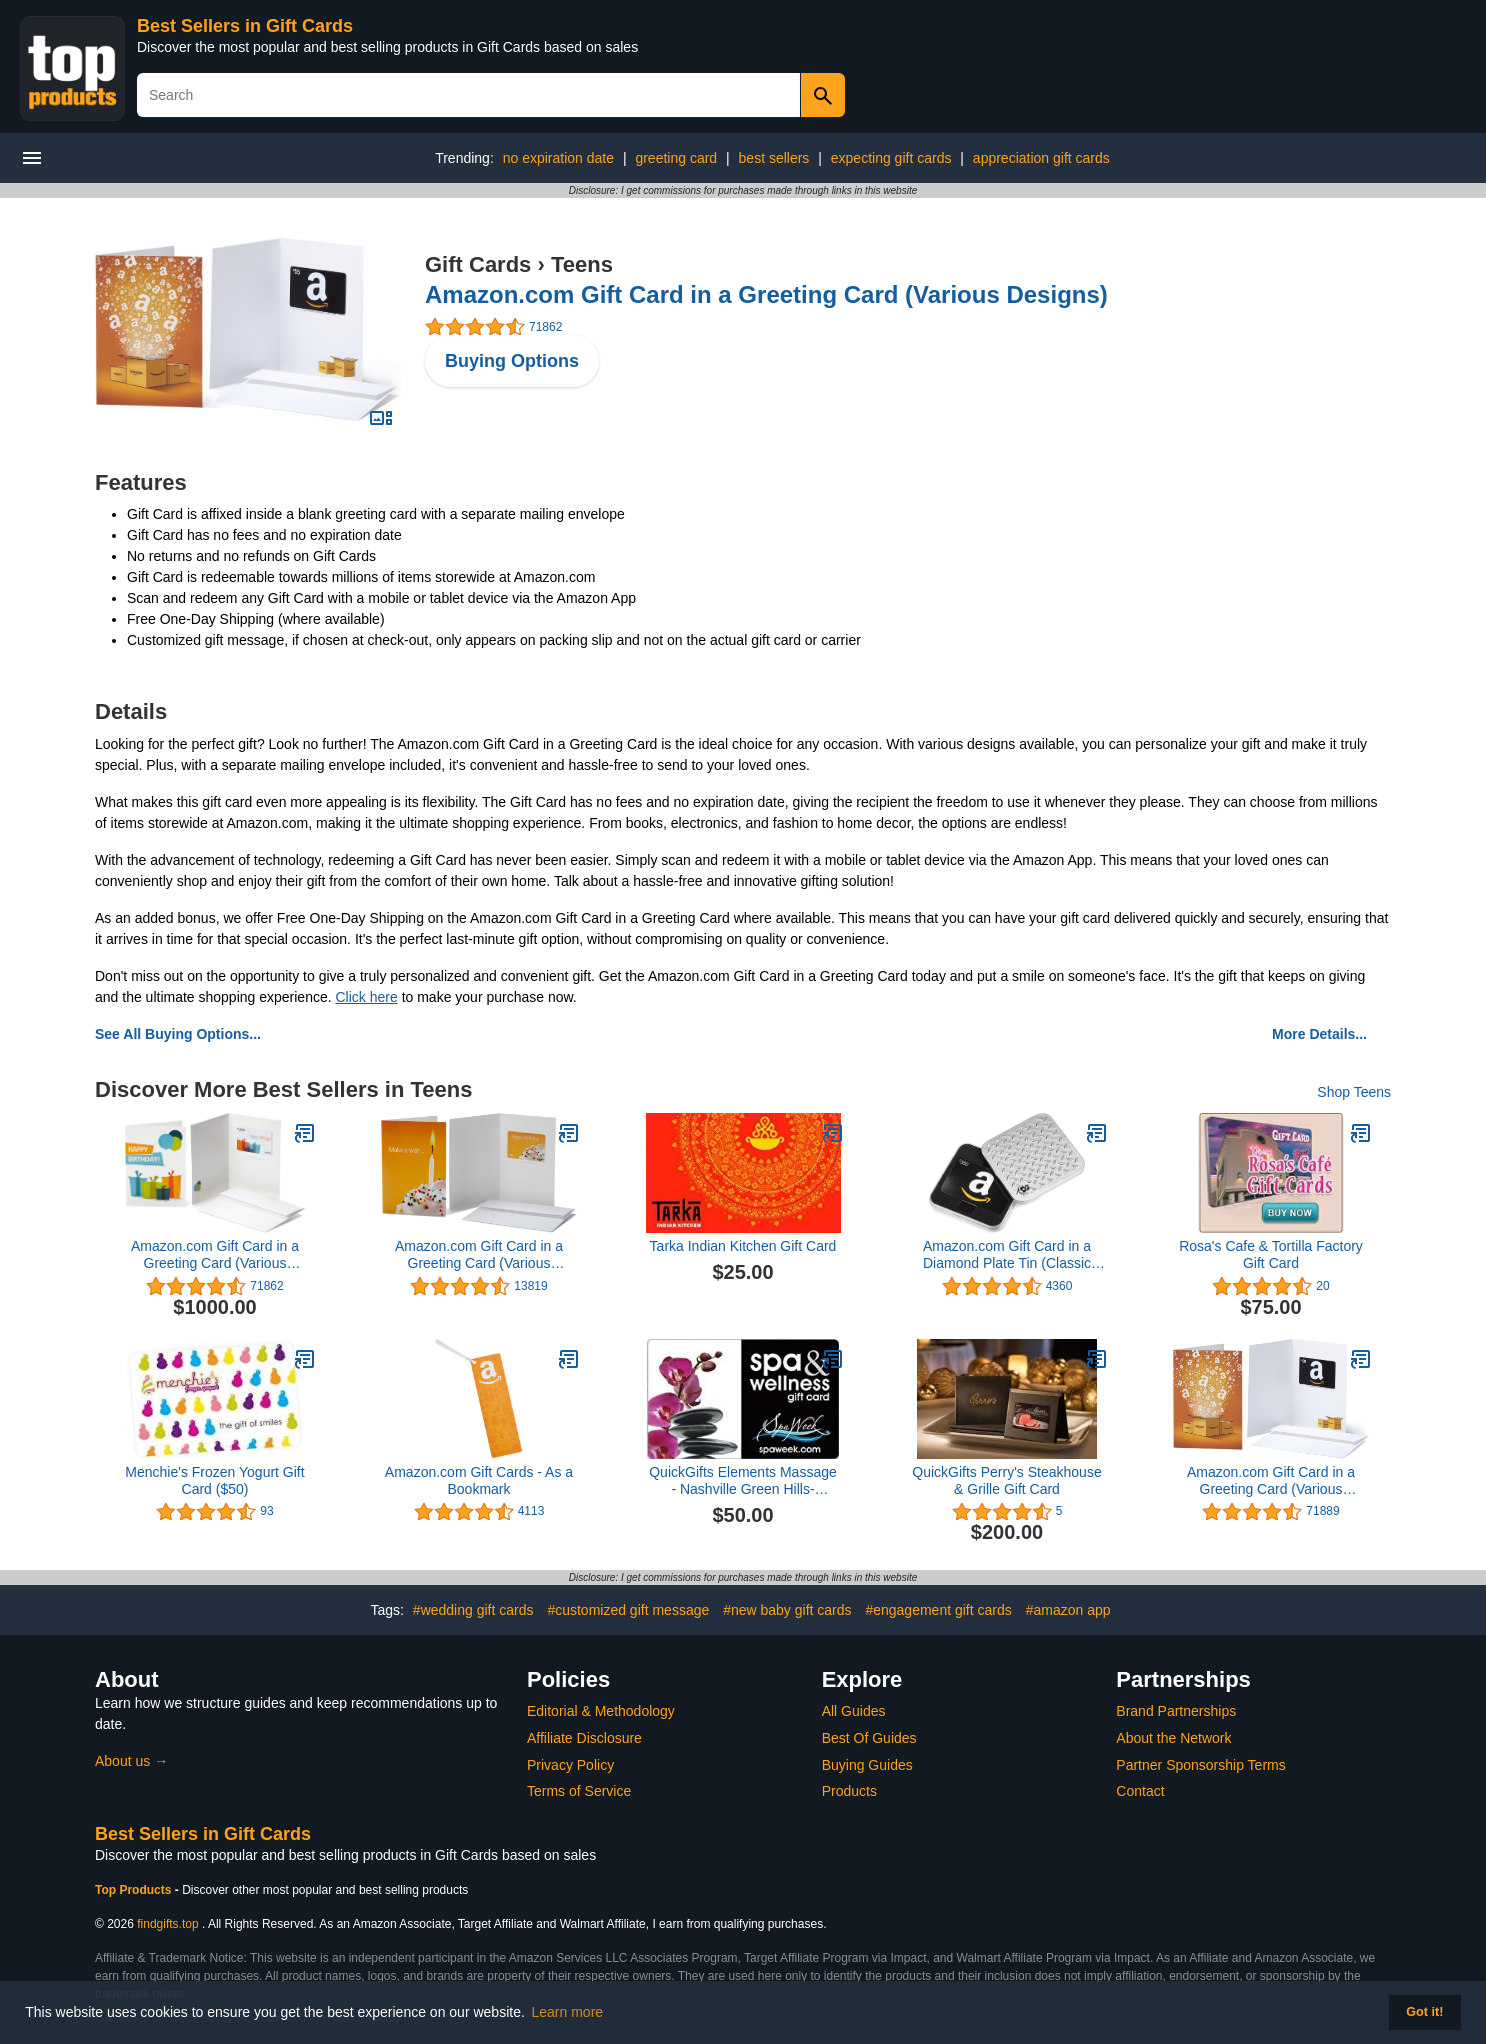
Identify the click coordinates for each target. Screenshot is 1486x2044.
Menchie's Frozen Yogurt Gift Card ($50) (214, 1480)
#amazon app (1068, 1610)
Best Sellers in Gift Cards (245, 26)
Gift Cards (478, 264)
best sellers (774, 158)
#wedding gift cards (473, 1610)
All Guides (854, 1711)
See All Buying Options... (178, 1034)
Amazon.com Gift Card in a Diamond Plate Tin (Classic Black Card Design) (1007, 1255)
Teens (582, 264)
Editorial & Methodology (601, 1711)
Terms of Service (579, 1791)
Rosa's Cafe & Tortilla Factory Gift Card (1271, 1254)
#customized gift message (628, 1610)
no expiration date (558, 158)
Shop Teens (1354, 1092)
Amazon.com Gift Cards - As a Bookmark (479, 1480)
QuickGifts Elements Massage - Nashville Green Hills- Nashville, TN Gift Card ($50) (743, 1481)
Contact (1140, 1791)
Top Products (135, 1890)
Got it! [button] (1424, 2012)
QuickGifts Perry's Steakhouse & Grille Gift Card (1006, 1480)
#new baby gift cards (787, 1610)
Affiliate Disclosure (584, 1738)
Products (849, 1791)
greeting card (676, 158)
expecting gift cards (891, 158)
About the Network (1173, 1738)
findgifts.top (167, 1924)
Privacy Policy (570, 1765)
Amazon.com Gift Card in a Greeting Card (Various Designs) (766, 294)
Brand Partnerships (1176, 1711)
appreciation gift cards (1041, 158)
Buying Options (512, 361)
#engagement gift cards (938, 1610)
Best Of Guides (869, 1738)
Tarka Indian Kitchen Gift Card (743, 1246)
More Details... (1319, 1034)
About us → (131, 1761)
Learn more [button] (568, 2012)
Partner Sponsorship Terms (1200, 1765)
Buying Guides (867, 1765)
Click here (367, 997)
